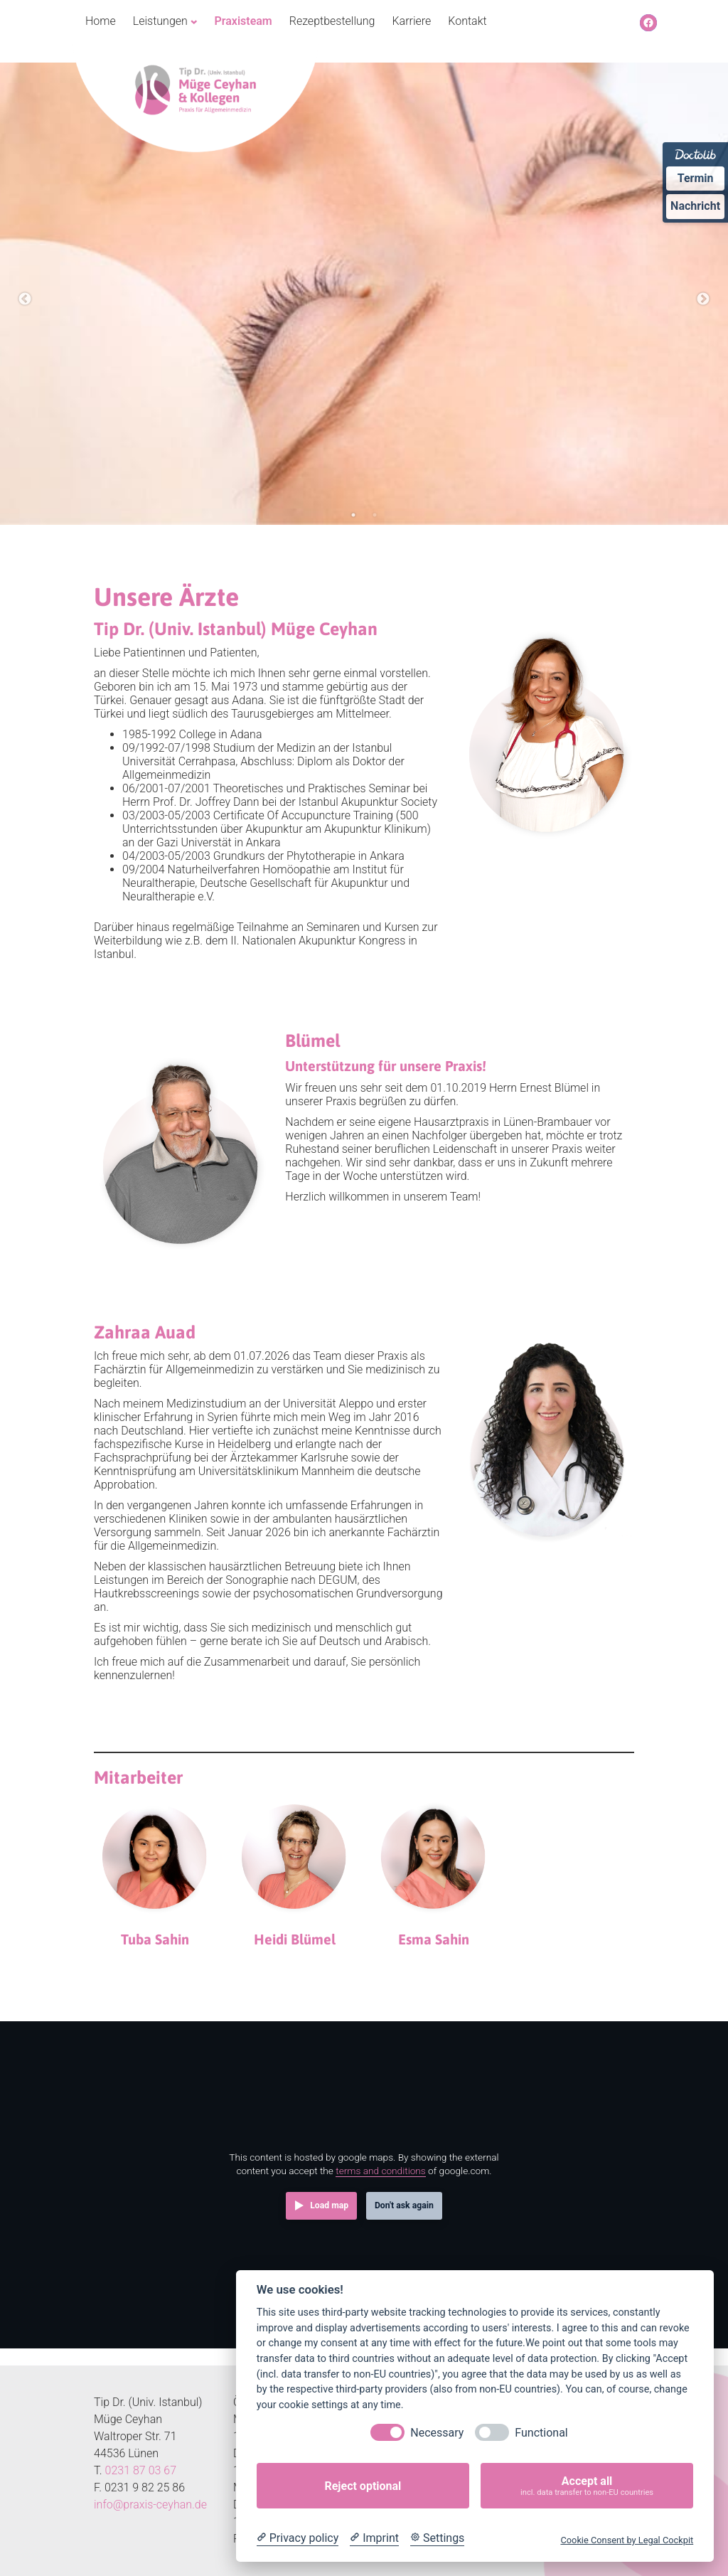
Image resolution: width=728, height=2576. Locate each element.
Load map (329, 2205)
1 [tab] (353, 515)
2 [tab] (375, 515)
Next (703, 299)
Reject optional (362, 2486)
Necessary (437, 2432)
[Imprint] (374, 2538)
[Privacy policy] (297, 2538)
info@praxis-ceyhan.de (150, 2504)
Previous (25, 299)
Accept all (587, 2486)
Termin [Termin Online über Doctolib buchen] (696, 178)
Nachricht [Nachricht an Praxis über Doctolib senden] (695, 206)
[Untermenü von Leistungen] (194, 21)
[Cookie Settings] (437, 2538)
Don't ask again (404, 2205)
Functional (541, 2432)
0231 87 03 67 (140, 2470)
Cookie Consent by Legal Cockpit (626, 2540)
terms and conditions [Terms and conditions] (381, 2170)
